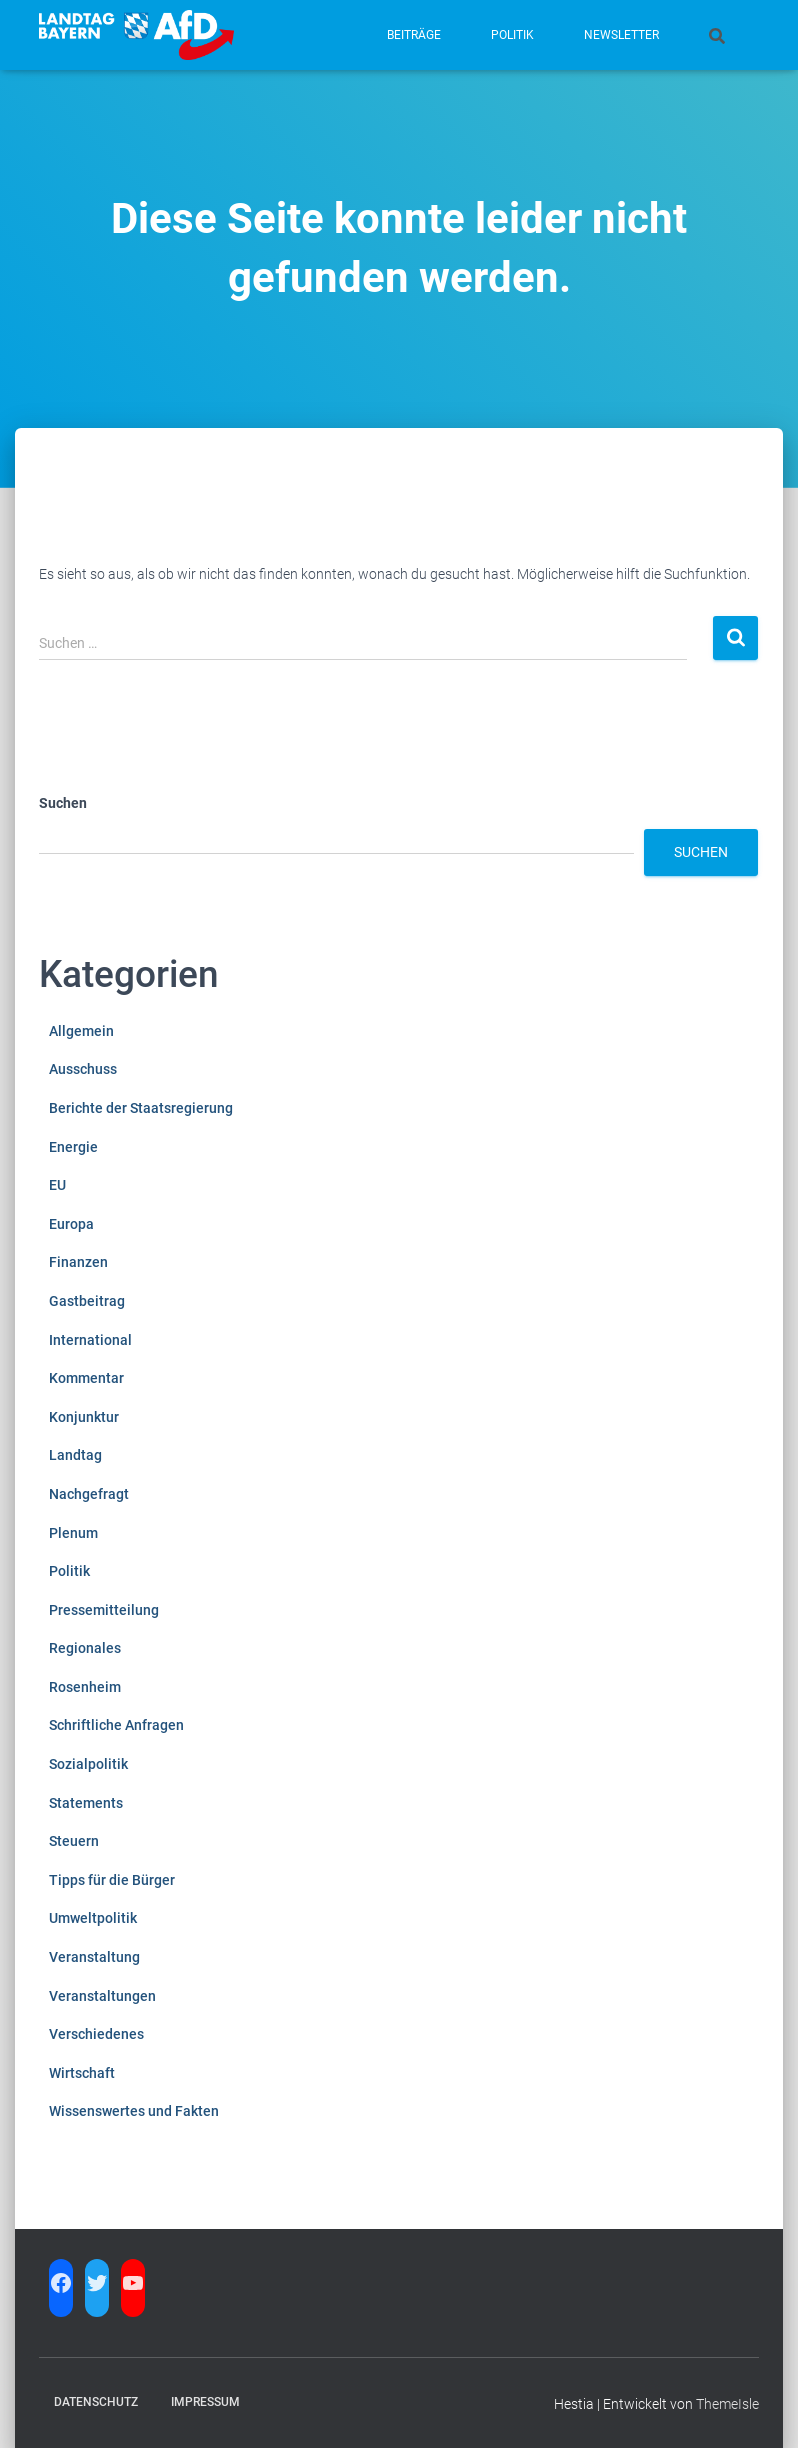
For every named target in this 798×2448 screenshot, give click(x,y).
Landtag (75, 1455)
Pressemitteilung (104, 1610)
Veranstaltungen (102, 1996)
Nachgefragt (89, 1494)
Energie (73, 1147)
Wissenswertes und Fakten (134, 2111)
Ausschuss (83, 1069)
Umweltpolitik (93, 1918)
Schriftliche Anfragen (116, 1725)
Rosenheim (85, 1687)
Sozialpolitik (88, 1764)
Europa (71, 1224)
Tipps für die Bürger (112, 1880)
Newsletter (621, 35)
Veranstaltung (94, 1957)
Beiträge (414, 35)
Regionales (85, 1648)
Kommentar (86, 1378)
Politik (512, 35)
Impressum (205, 2402)
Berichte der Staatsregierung (141, 1108)
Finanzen (78, 1262)
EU (57, 1185)
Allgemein (81, 1031)
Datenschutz (96, 2402)
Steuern (74, 1841)
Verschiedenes (96, 2034)
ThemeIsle (727, 2404)
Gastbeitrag (87, 1301)
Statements (86, 1803)
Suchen (63, 803)
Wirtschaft (82, 2073)
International (90, 1340)
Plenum (73, 1533)
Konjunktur (84, 1417)
